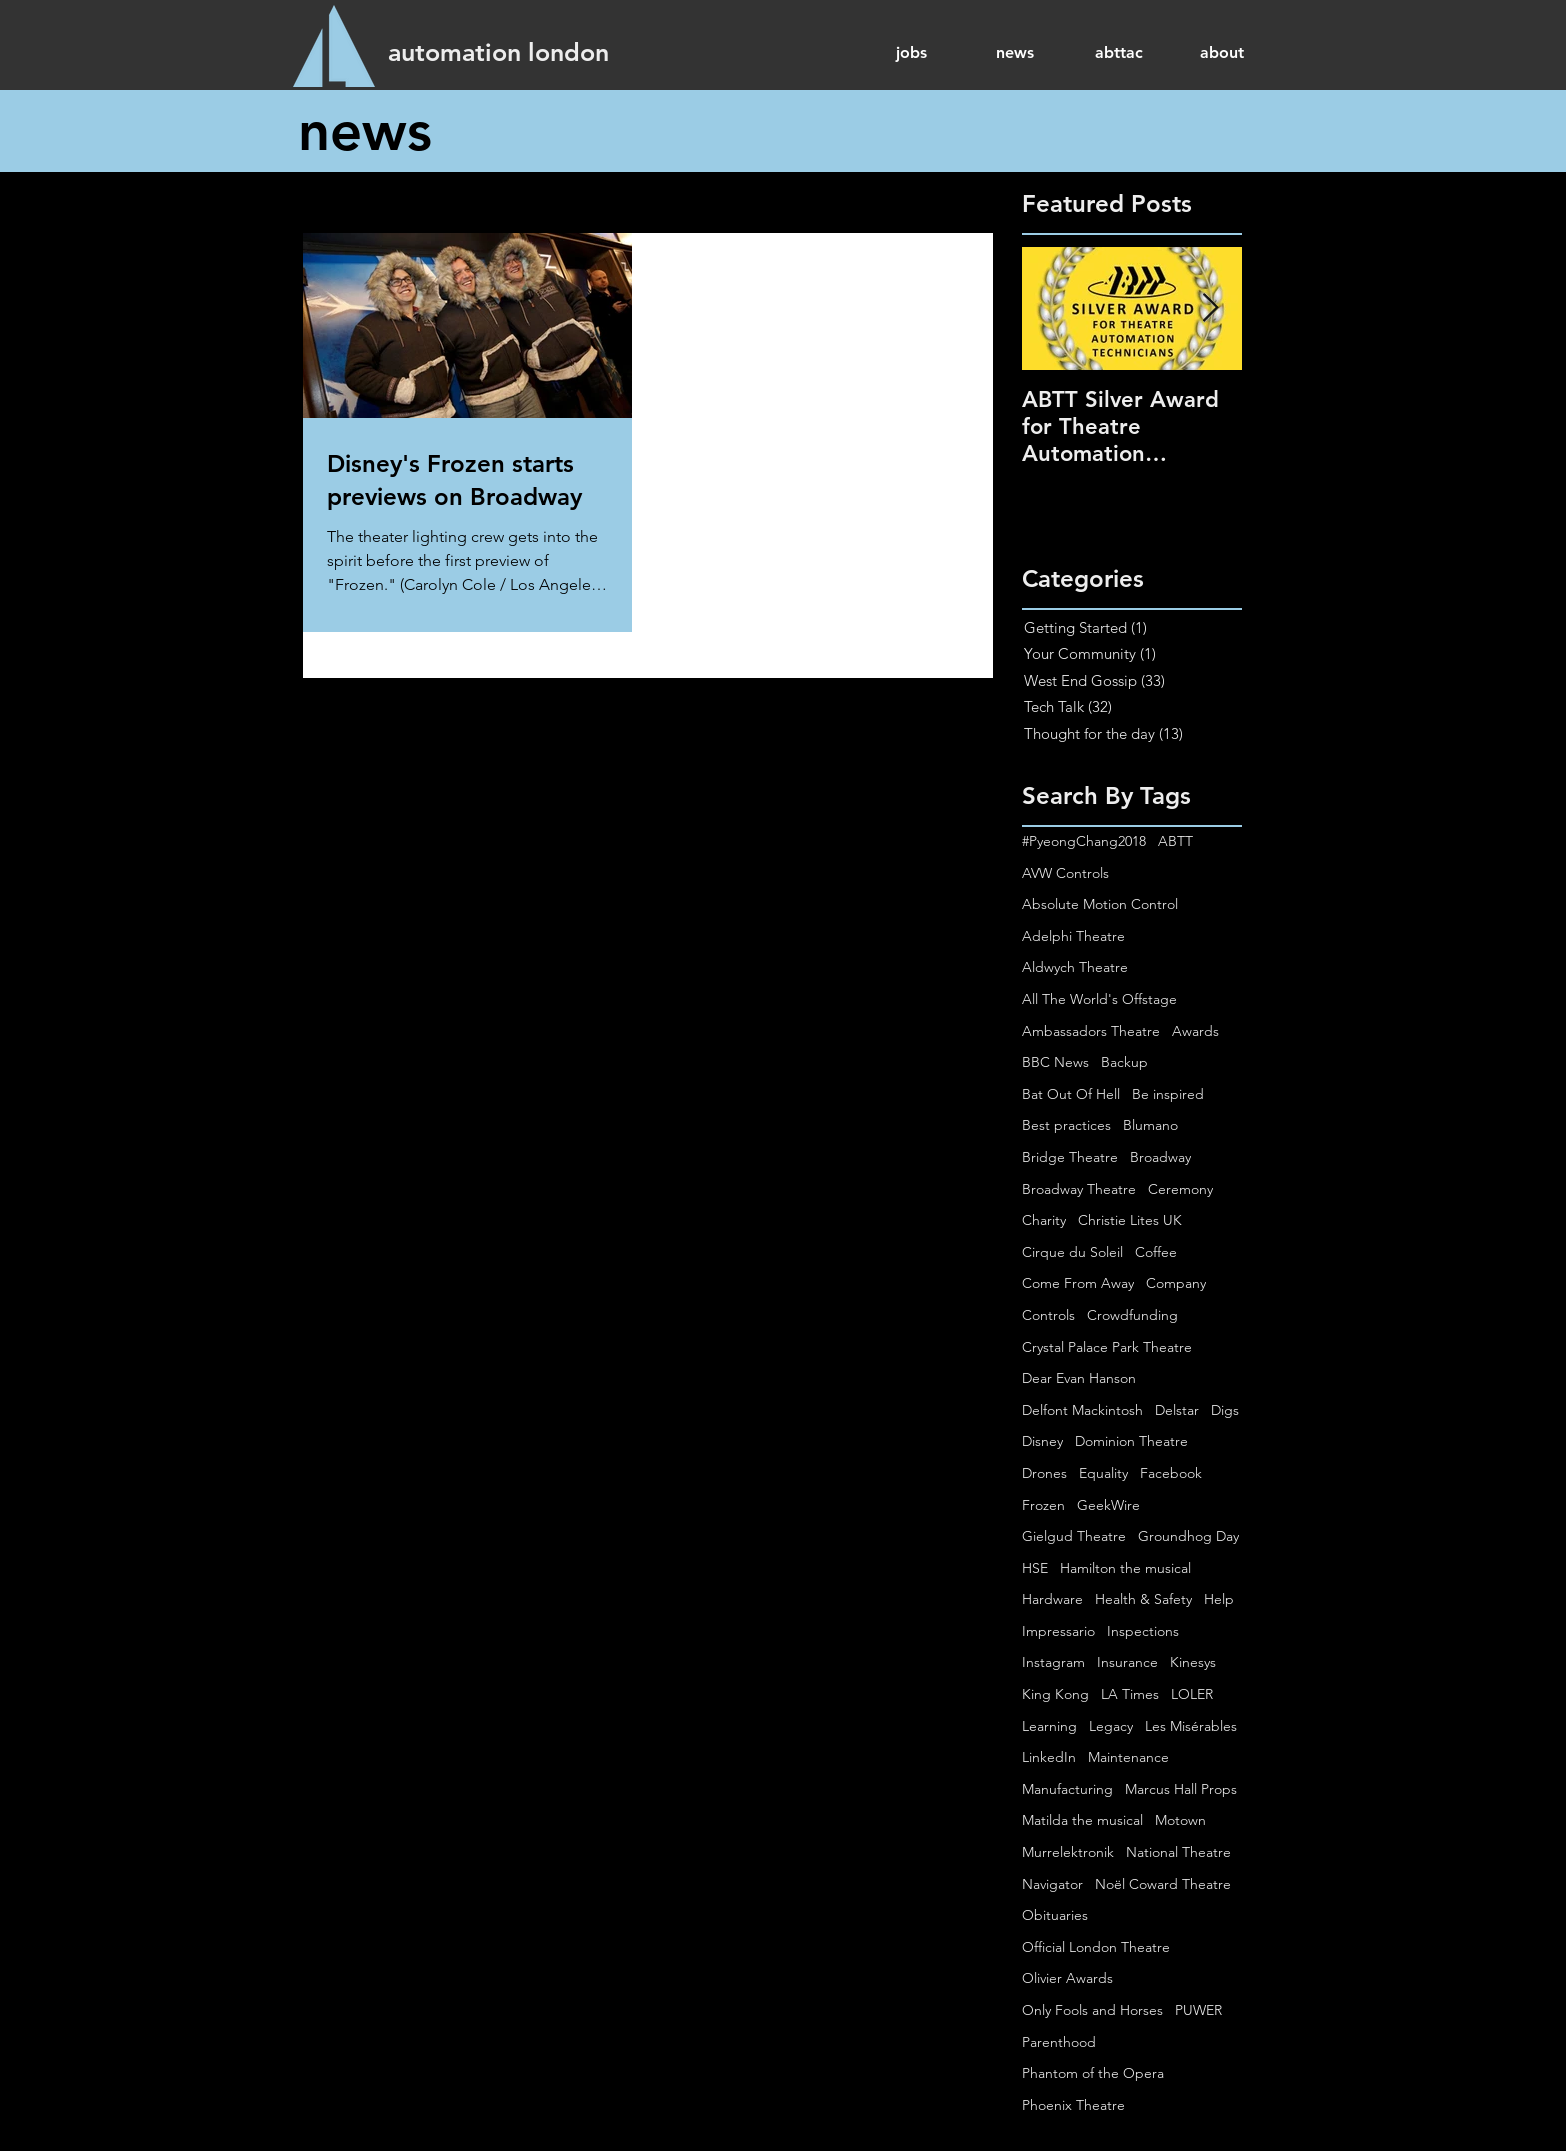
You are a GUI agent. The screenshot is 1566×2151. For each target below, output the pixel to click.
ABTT (1175, 841)
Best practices (1066, 1125)
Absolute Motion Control (1100, 904)
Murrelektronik (1068, 1852)
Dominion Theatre (1131, 1441)
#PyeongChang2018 (1084, 841)
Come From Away (1078, 1283)
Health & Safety (1143, 1599)
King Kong (1055, 1694)
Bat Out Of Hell (1071, 1094)
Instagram (1053, 1662)
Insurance (1127, 1662)
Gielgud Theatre (1074, 1536)
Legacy (1111, 1726)
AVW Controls (1065, 873)
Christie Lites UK (1130, 1220)
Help (1219, 1599)
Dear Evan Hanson (1079, 1378)
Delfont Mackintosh (1082, 1410)
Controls (1048, 1315)
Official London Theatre (1096, 1947)
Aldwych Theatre (1075, 967)
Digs (1225, 1410)
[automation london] (498, 52)
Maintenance (1128, 1757)
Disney (1042, 1441)
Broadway (1160, 1157)
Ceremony (1180, 1189)
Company (1176, 1283)
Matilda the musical (1082, 1820)
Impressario (1058, 1631)
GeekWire (1108, 1505)
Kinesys (1193, 1662)
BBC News (1055, 1062)
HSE (1035, 1568)
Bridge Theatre (1070, 1157)
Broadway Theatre (1079, 1189)
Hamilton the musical (1125, 1568)
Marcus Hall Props (1181, 1789)
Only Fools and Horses (1092, 2010)
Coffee (1156, 1252)
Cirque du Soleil (1072, 1252)
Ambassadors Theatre (1091, 1031)
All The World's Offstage (1099, 999)
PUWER (1198, 2010)
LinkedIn (1049, 1757)
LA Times (1130, 1694)
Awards (1195, 1031)
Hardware (1052, 1599)
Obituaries (1055, 1915)
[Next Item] (1210, 308)
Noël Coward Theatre (1163, 1884)
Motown (1180, 1820)
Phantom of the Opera (1093, 2073)
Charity (1044, 1220)
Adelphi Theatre (1073, 936)
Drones (1044, 1473)
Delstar (1177, 1410)
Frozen (1043, 1505)
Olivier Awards (1067, 1978)
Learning (1049, 1726)
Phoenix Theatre (1073, 2105)
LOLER (1192, 1694)
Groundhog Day (1188, 1536)
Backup (1124, 1062)
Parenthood (1059, 2042)
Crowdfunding (1132, 1315)
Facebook (1171, 1473)
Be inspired (1168, 1094)
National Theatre (1178, 1852)
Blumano (1150, 1125)
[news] (373, 131)
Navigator (1052, 1884)
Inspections (1143, 1631)
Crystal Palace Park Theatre (1107, 1347)
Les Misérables (1191, 1726)
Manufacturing (1067, 1789)
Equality (1103, 1473)
